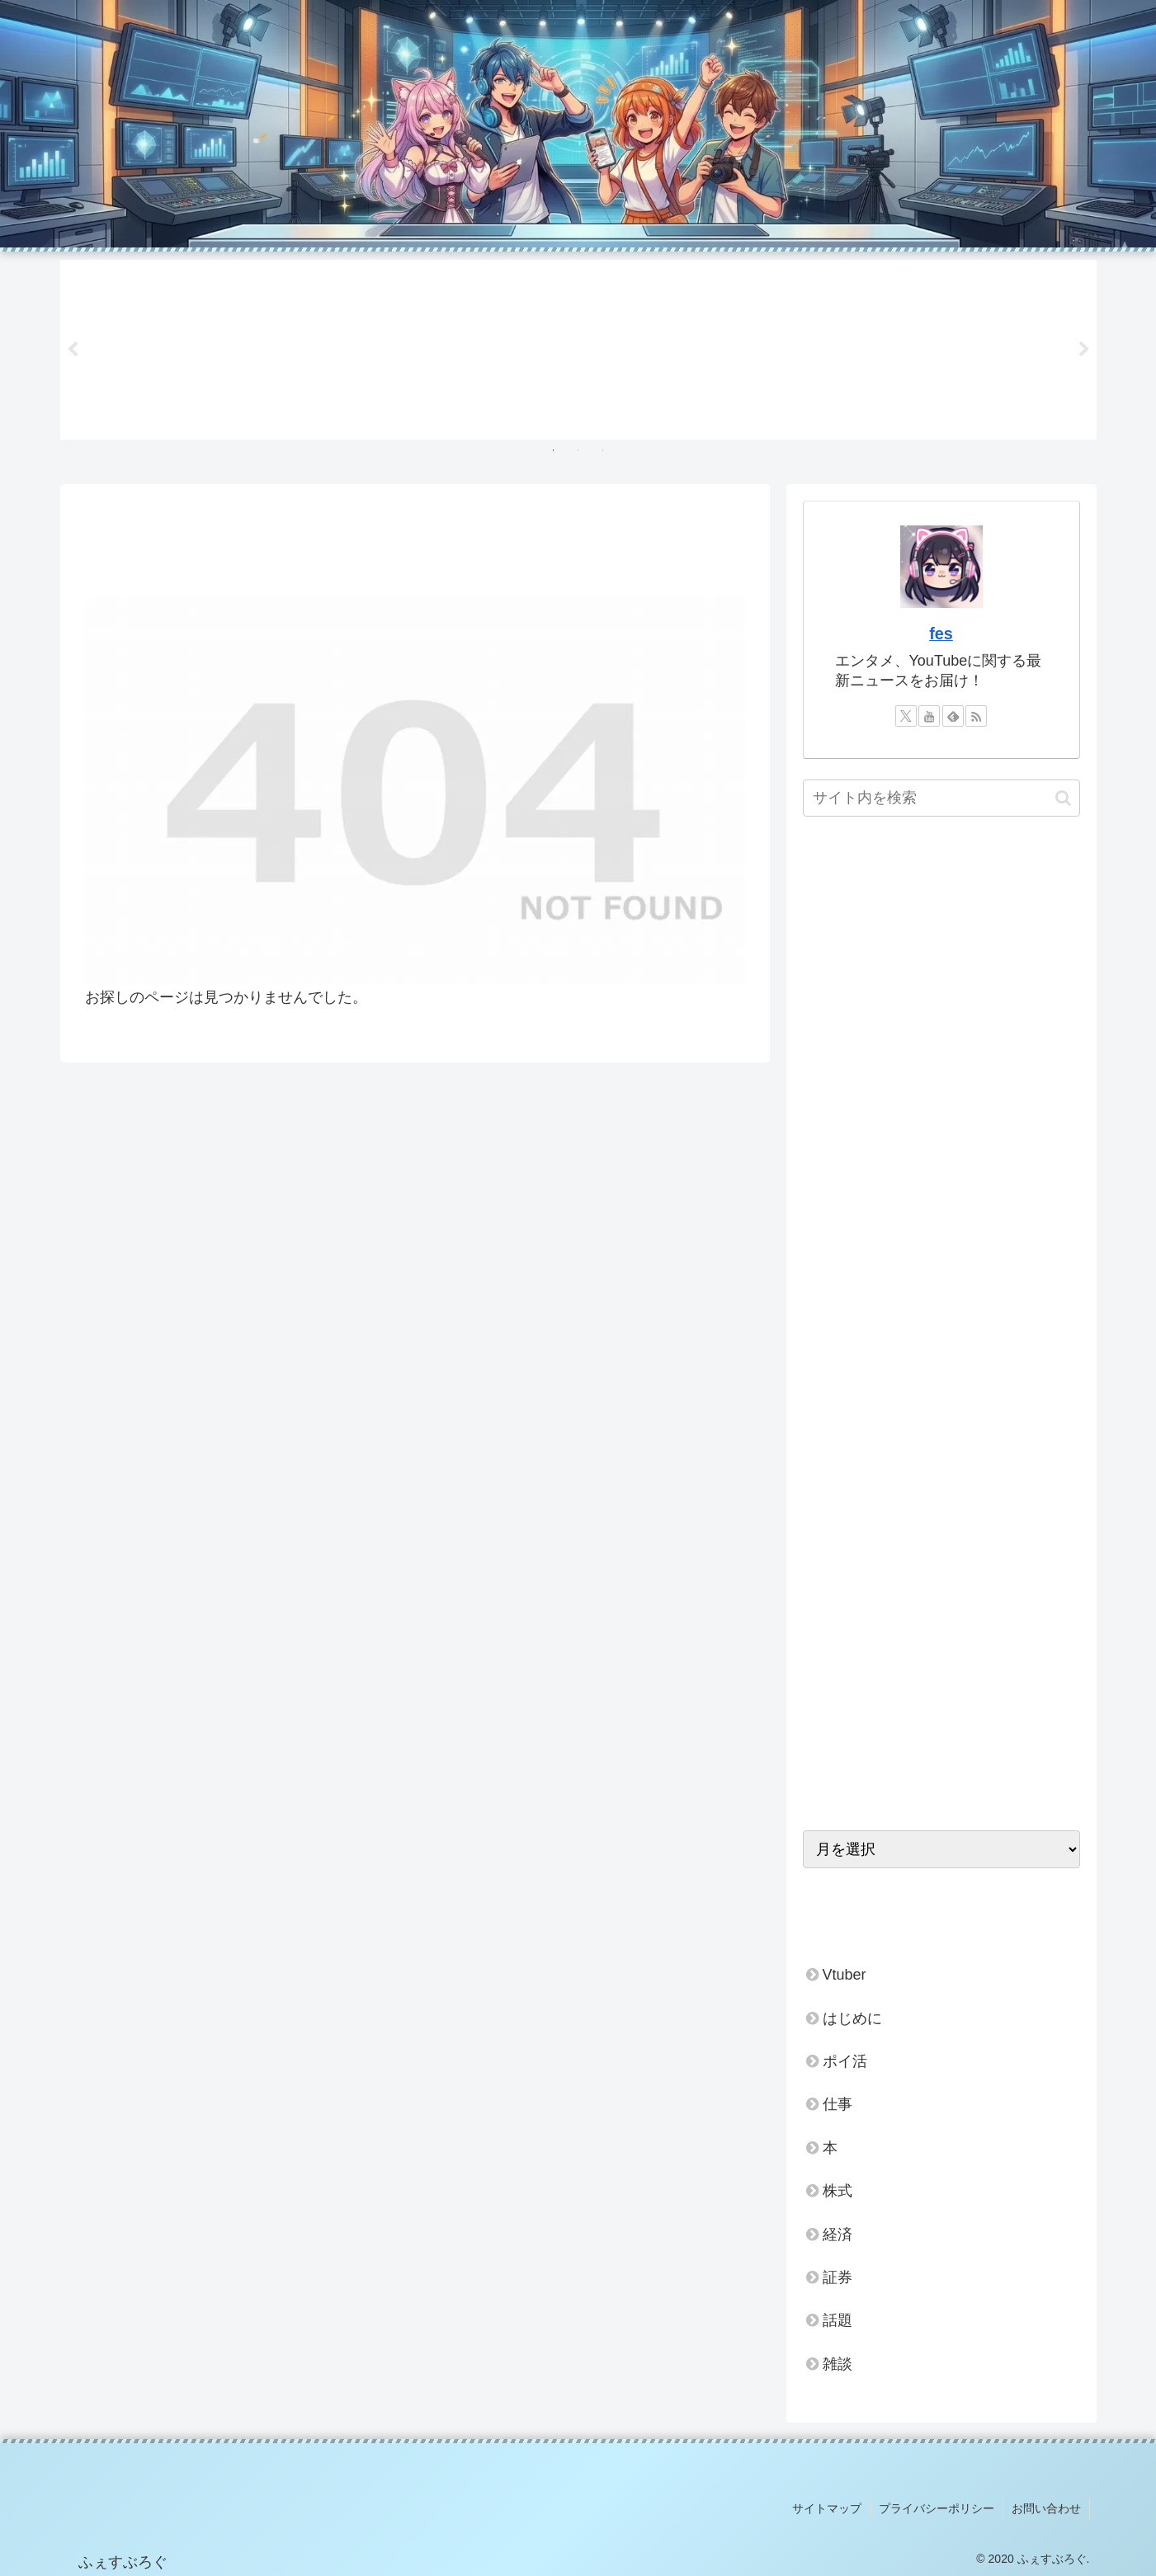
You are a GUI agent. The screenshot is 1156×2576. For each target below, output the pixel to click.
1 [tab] (553, 450)
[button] (1063, 798)
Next (1084, 349)
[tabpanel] (165, 347)
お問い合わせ (1046, 2508)
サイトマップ (826, 2508)
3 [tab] (603, 450)
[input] (941, 798)
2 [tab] (578, 450)
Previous (72, 349)
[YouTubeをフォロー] (929, 716)
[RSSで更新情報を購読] (976, 716)
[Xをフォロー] (906, 716)
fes (941, 633)
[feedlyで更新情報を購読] (953, 716)
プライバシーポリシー (936, 2508)
